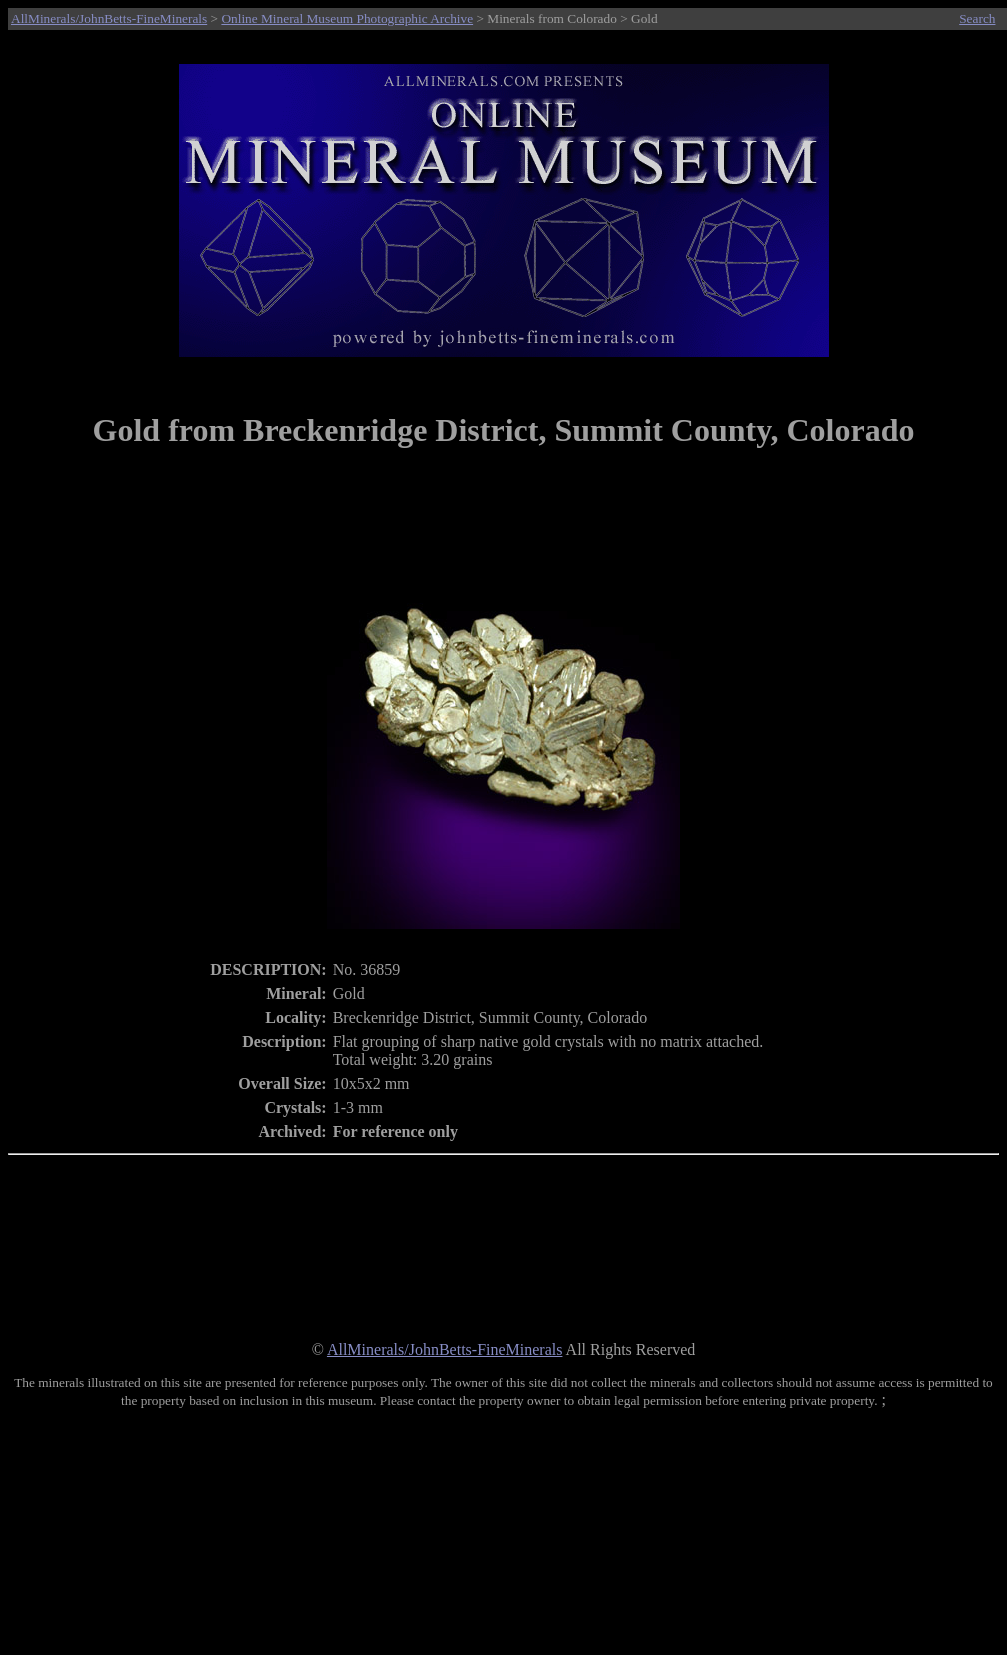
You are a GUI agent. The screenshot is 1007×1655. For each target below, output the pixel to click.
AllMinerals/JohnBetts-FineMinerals (109, 18)
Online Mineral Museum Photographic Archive (347, 18)
